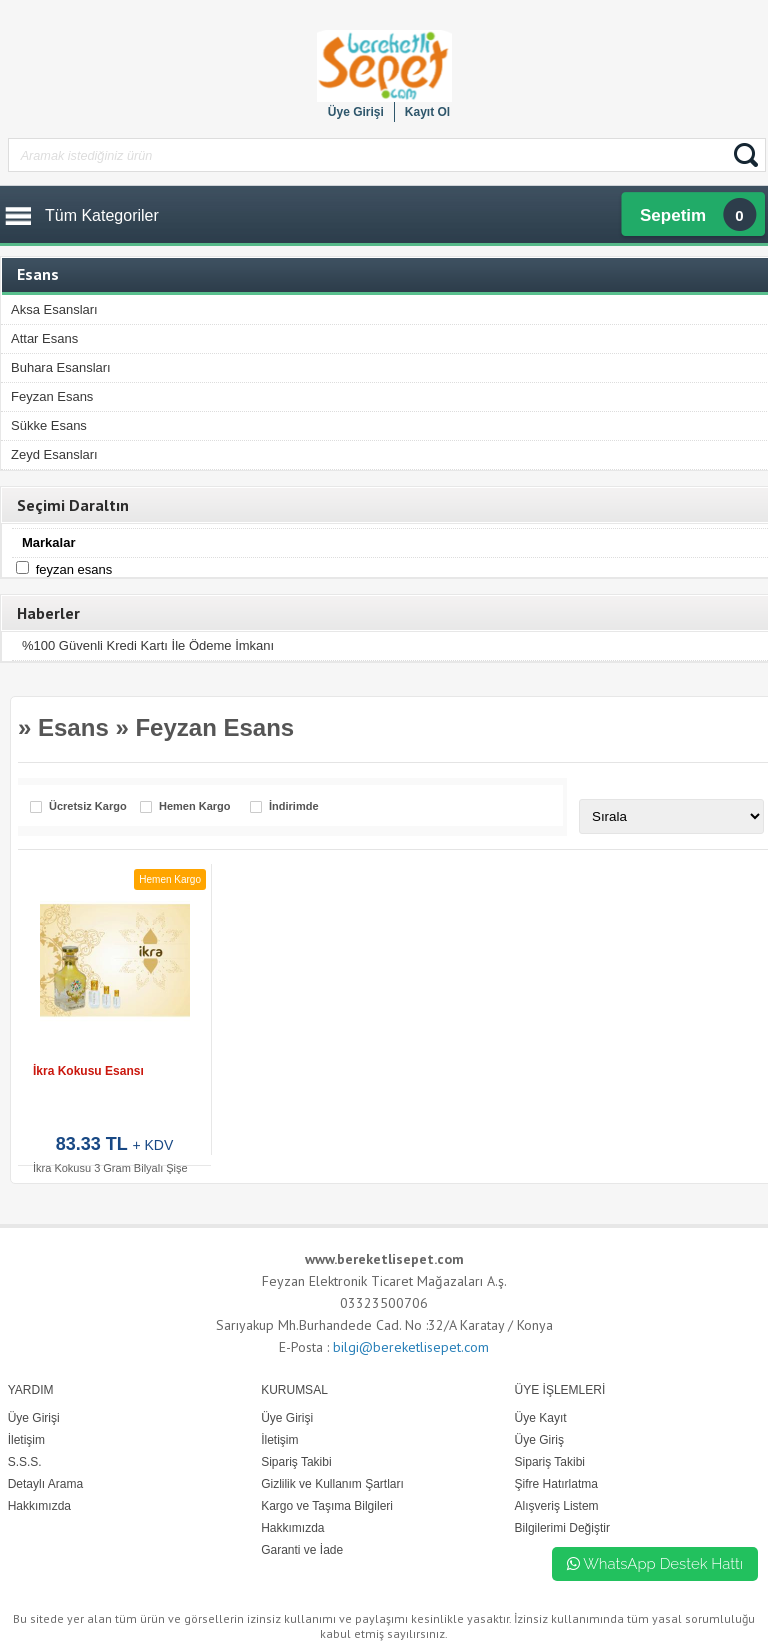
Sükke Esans (49, 425)
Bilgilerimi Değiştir (562, 1528)
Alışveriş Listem (557, 1506)
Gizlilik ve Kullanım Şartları (332, 1484)
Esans (73, 727)
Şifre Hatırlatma (556, 1484)
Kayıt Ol (427, 112)
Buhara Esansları (61, 367)
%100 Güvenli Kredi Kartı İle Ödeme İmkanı (148, 645)
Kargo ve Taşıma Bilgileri (327, 1506)
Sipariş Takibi (550, 1462)
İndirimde (294, 806)
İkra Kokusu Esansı (88, 1071)
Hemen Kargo (195, 806)
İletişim (279, 1440)
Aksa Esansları (54, 309)
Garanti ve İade (302, 1550)
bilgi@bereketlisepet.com (411, 1347)
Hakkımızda (292, 1528)
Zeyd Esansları (54, 454)
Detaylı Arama (45, 1484)
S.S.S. (25, 1462)
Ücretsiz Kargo (88, 806)
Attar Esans (44, 338)
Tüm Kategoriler (102, 215)
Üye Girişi (356, 112)
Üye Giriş (539, 1440)
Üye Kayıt (541, 1418)
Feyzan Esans (52, 396)
